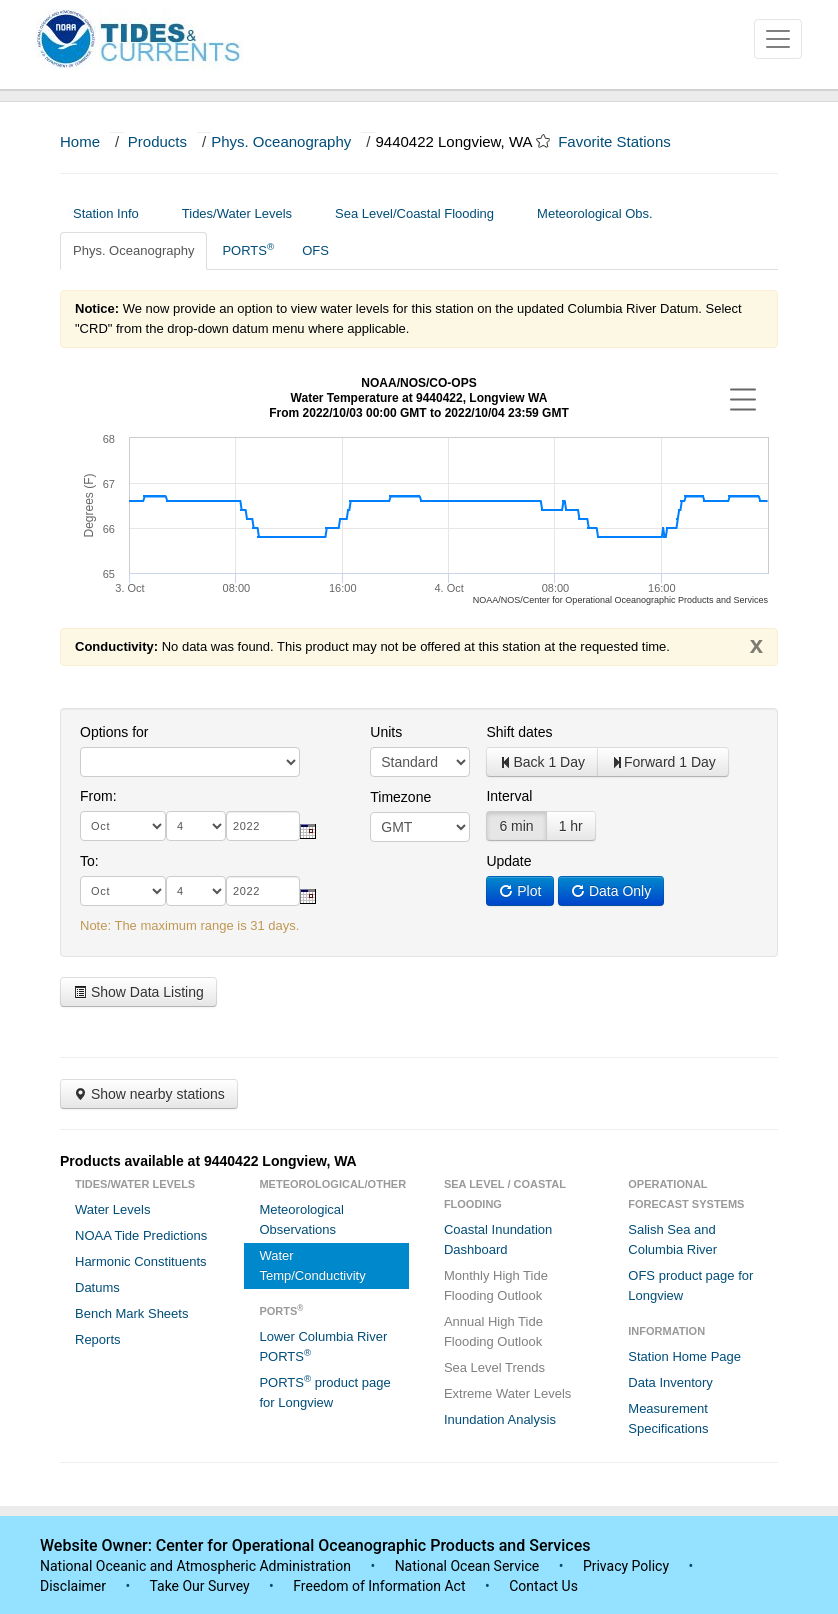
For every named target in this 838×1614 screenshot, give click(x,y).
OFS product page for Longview (690, 1285)
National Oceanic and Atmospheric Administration (195, 1566)
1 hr (571, 826)
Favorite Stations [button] (624, 141)
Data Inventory (670, 1382)
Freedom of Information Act (379, 1586)
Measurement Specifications (668, 1418)
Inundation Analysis (500, 1419)
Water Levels (112, 1209)
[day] (196, 826)
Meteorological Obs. (595, 213)
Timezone (400, 797)
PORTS (248, 249)
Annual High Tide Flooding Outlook (493, 1331)
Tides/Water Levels (244, 213)
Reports (98, 1339)
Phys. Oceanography (281, 141)
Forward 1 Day (663, 762)
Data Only (611, 891)
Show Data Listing (138, 992)
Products (157, 141)
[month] (123, 826)
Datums (97, 1287)
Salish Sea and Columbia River (672, 1239)
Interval (509, 796)
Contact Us (543, 1586)
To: (89, 861)
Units (386, 732)
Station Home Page (684, 1356)
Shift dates (519, 732)
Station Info (113, 213)
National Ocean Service (467, 1566)
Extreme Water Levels (507, 1393)
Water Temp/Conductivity (312, 1265)
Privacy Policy (626, 1566)
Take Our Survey (201, 1586)
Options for (114, 732)
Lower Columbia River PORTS (323, 1346)
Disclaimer (73, 1586)
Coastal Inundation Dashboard (498, 1239)
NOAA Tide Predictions (141, 1235)
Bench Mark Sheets (131, 1313)
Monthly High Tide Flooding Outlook (496, 1285)
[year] (263, 826)
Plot (520, 891)
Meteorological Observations (301, 1219)
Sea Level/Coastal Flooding (422, 213)
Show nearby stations (149, 1094)
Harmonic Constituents (141, 1261)
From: (98, 796)
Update (508, 861)
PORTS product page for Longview (324, 1391)
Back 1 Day (542, 762)
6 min (516, 826)
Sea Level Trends (494, 1367)
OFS (315, 250)
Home (80, 141)
